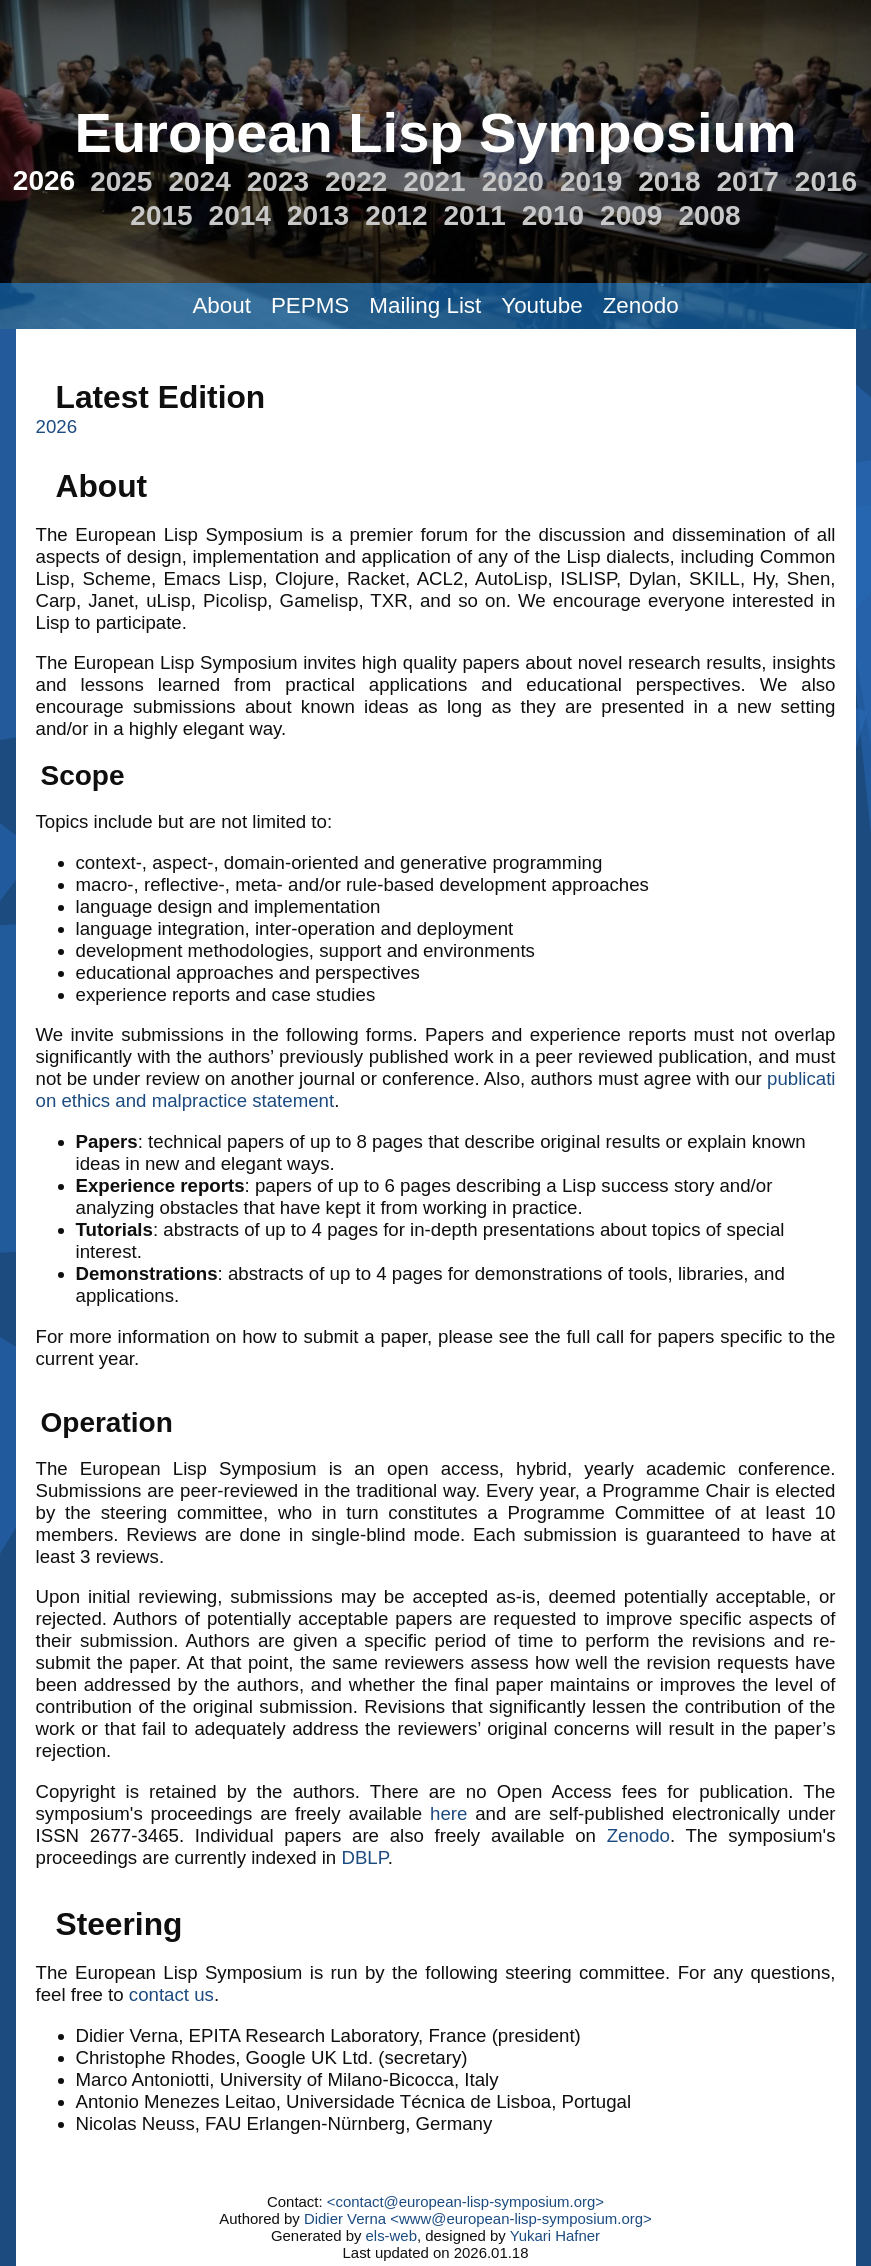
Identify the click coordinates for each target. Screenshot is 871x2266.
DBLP (364, 1857)
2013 (318, 215)
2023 (278, 181)
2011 (475, 215)
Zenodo (641, 305)
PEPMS (310, 305)
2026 (44, 180)
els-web (391, 2235)
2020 (513, 181)
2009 (631, 215)
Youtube (541, 305)
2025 (121, 181)
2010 (553, 215)
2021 (434, 181)
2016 (826, 181)
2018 (669, 181)
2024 (199, 181)
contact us (171, 1994)
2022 (356, 181)
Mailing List (425, 305)
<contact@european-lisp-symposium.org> (465, 2201)
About (221, 305)
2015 (161, 215)
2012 (396, 215)
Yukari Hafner (555, 2235)
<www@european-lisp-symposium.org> (520, 2218)
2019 (591, 181)
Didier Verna (345, 2218)
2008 (709, 215)
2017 (748, 181)
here (448, 1813)
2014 (240, 215)
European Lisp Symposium (436, 132)
